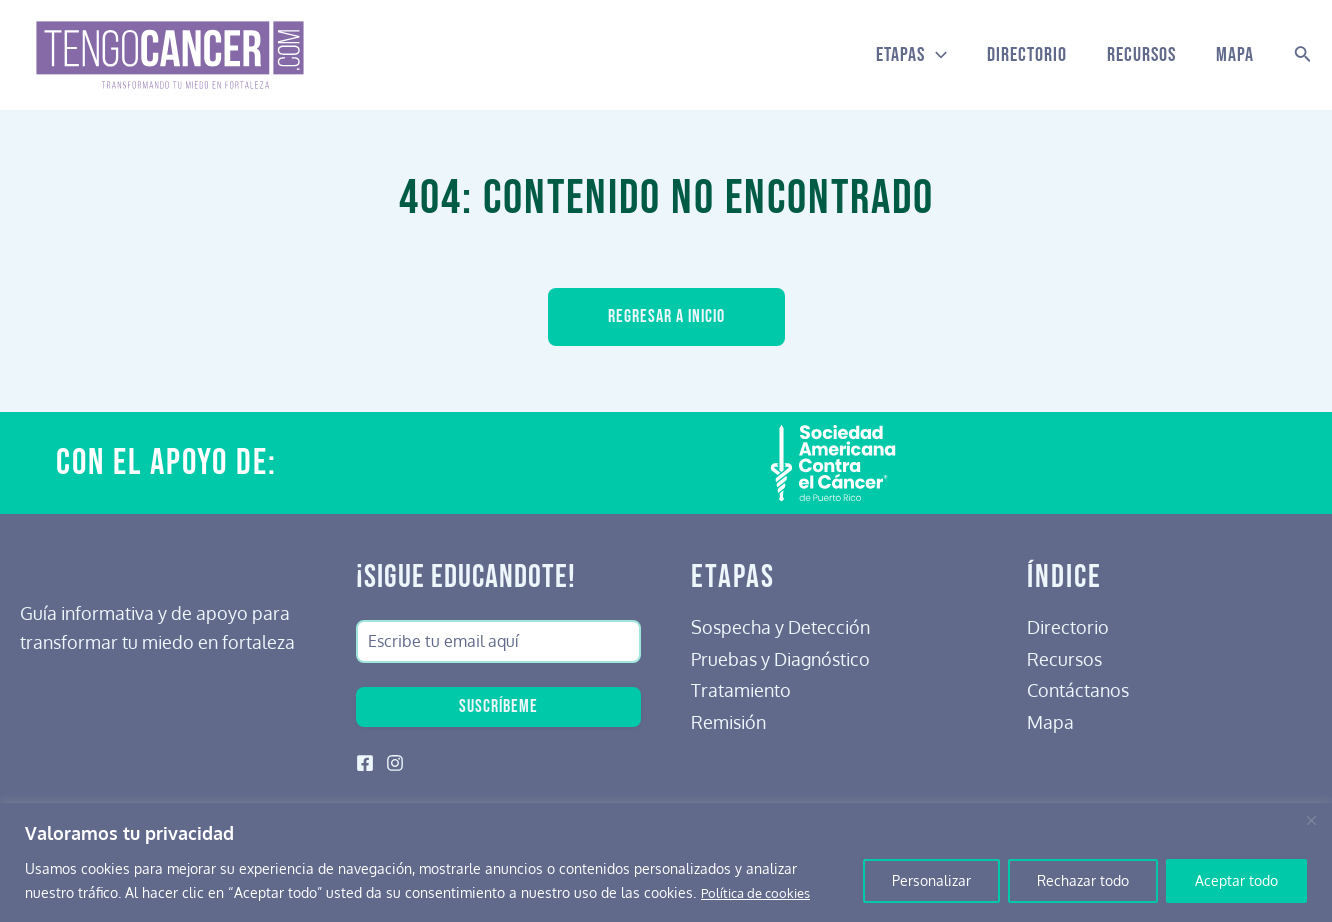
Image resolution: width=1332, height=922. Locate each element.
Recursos (1141, 55)
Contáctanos (1078, 686)
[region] (666, 862)
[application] (936, 55)
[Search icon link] (1303, 55)
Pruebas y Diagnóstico (780, 655)
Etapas (911, 55)
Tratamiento (741, 686)
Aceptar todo (1236, 880)
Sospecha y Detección (780, 623)
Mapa (1235, 55)
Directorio (1027, 55)
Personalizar (931, 880)
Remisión (728, 718)
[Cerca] (1311, 820)
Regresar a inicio (666, 318)
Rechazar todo (1083, 880)
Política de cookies (761, 892)
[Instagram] (395, 763)
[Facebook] (365, 763)
